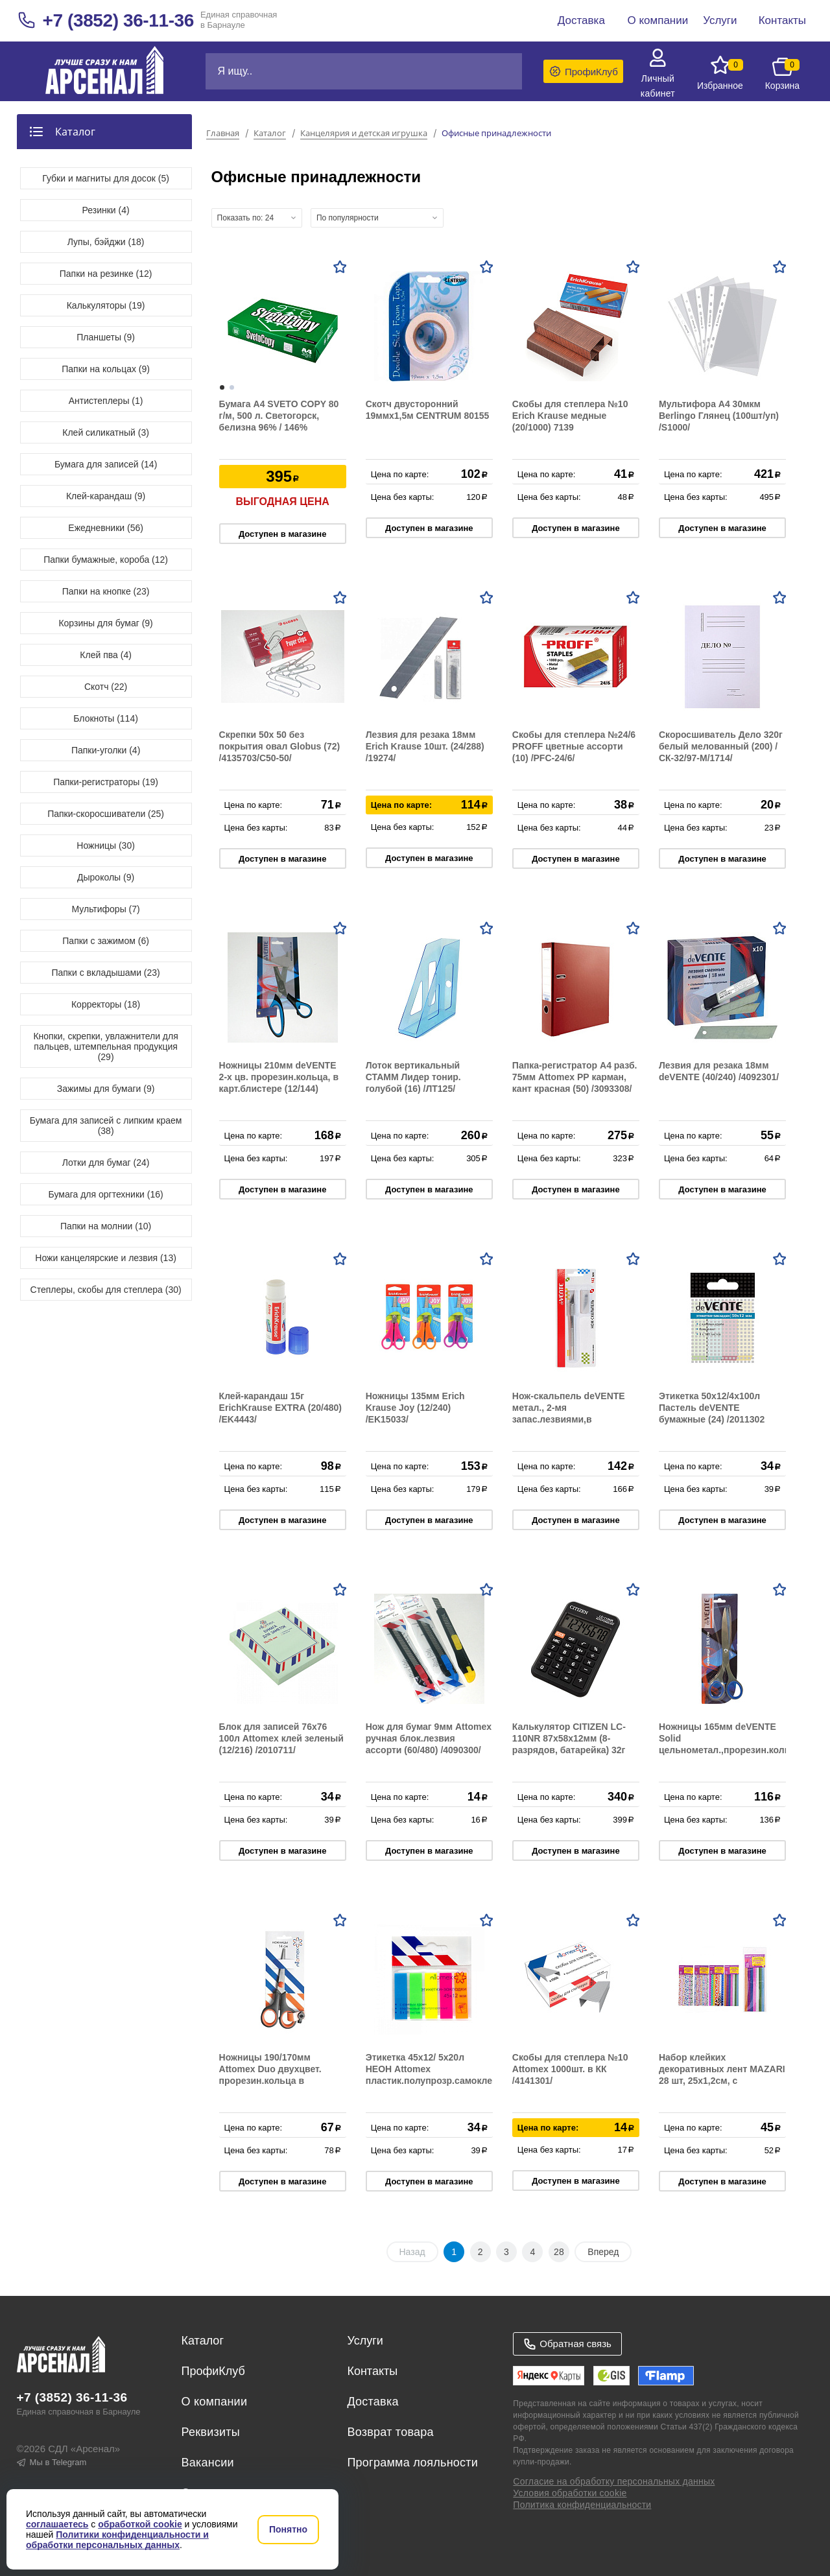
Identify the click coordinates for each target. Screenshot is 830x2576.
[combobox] (256, 218)
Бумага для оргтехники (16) (106, 1194)
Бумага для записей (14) (105, 464)
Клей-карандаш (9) (105, 496)
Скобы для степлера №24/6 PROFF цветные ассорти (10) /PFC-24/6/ (573, 746)
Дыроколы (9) (105, 877)
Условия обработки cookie (569, 2493)
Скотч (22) (105, 686)
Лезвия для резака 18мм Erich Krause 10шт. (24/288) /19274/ (425, 746)
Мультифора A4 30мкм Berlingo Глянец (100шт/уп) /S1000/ (719, 415)
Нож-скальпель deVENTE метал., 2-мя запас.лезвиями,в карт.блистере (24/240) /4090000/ (568, 1419)
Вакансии (208, 2462)
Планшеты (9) (106, 337)
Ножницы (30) (106, 845)
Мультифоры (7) (105, 909)
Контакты (372, 2371)
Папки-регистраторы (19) (105, 782)
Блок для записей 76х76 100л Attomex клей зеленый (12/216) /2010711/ (281, 1738)
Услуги (365, 2340)
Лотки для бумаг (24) (106, 1162)
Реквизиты (211, 2432)
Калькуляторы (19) (106, 305)
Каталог (270, 133)
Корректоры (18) (105, 1004)
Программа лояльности (412, 2462)
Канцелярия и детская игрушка (363, 133)
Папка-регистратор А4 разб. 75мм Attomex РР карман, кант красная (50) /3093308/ (574, 1077)
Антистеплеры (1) (106, 401)
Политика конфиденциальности (582, 2504)
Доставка (372, 2401)
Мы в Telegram (52, 2462)
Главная (222, 133)
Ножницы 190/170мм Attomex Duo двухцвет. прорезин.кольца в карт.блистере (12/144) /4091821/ (270, 2080)
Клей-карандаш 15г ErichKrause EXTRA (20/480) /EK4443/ (280, 1407)
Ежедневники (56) (105, 528)
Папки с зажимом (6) (105, 941)
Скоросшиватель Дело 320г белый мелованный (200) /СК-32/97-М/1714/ (721, 746)
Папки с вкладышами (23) (105, 972)
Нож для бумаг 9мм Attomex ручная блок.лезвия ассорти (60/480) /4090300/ (429, 1738)
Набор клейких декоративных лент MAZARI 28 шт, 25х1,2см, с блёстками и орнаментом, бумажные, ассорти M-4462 (722, 2080)
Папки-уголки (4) (105, 750)
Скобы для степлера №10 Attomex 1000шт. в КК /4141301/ (570, 2069)
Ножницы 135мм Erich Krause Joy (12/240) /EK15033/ (415, 1407)
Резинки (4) (106, 210)
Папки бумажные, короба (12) (105, 559)
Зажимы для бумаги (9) (106, 1088)
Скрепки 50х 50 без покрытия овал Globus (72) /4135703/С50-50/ (279, 746)
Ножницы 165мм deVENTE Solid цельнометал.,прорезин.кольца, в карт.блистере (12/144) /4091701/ (731, 1749)
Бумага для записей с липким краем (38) (106, 1125)
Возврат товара (390, 2432)
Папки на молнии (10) (105, 1226)
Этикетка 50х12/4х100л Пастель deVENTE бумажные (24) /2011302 (712, 1407)
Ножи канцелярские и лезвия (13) (105, 1258)
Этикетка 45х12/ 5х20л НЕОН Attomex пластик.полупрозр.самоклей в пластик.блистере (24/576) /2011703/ (432, 2080)
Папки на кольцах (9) (106, 369)
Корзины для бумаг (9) (105, 623)
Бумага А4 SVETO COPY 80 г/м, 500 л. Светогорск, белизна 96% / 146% (279, 415)
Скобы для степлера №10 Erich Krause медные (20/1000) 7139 (570, 415)
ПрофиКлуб (213, 2371)
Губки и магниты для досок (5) (105, 178)
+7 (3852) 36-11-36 (118, 20)
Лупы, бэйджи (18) (106, 242)
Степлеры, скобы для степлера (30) (106, 1289)
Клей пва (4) (105, 655)
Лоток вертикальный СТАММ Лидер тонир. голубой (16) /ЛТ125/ (413, 1077)
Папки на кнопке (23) (106, 591)
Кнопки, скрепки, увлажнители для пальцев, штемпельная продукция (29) (105, 1046)
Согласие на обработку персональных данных (614, 2481)
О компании (215, 2401)
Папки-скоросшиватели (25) (105, 814)
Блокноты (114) (105, 718)
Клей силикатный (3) (105, 432)
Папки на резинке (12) (106, 273)
